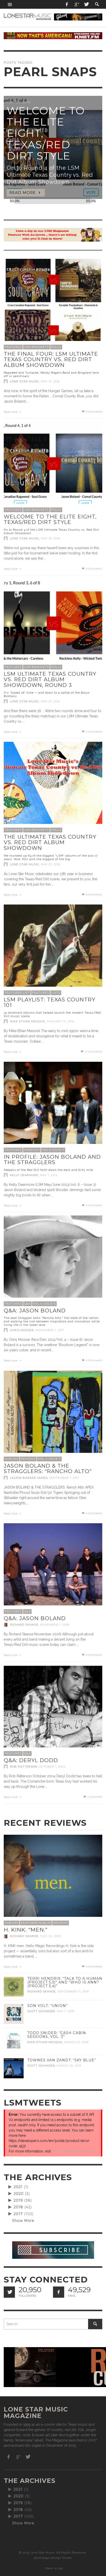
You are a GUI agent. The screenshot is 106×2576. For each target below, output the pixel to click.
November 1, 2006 (54, 1624)
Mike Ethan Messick (27, 1021)
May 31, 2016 (50, 381)
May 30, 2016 (50, 538)
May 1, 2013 (48, 1175)
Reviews (28, 1459)
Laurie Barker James (29, 1478)
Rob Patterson (23, 1766)
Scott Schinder (41, 2011)
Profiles (32, 1150)
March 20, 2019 (69, 2065)
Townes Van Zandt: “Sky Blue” (61, 2060)
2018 (18, 2207)
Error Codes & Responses (73, 2151)
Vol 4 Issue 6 (44, 1303)
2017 (18, 2214)
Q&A (27, 1303)
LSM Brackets (36, 347)
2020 (19, 2193)
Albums (11, 1459)
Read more (13, 412)
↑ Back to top (53, 2568)
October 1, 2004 (52, 1766)
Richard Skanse (24, 1624)
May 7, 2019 (65, 2011)
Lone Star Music (24, 381)
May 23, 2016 (50, 864)
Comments (91, 411)
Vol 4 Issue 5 (49, 1459)
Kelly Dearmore (24, 1175)
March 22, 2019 (76, 2042)
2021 (18, 2187)
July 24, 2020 (50, 1936)
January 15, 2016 (60, 1021)
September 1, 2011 (64, 1478)
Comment (92, 1797)
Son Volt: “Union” (47, 2005)
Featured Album (36, 1923)
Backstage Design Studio (53, 2558)
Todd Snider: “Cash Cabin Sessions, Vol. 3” (56, 2035)
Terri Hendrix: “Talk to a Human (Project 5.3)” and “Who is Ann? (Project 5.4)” (64, 1982)
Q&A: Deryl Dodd (31, 1760)
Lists (56, 992)
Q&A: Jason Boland (35, 1618)
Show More (23, 2220)
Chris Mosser (22, 1330)
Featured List (17, 992)
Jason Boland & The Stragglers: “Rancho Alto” (48, 1469)
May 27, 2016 (50, 701)
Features (13, 347)
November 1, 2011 (50, 1330)
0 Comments (91, 568)
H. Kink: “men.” (26, 1930)
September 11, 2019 (73, 1991)
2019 (18, 2200)
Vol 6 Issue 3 (53, 1150)
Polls (56, 347)
